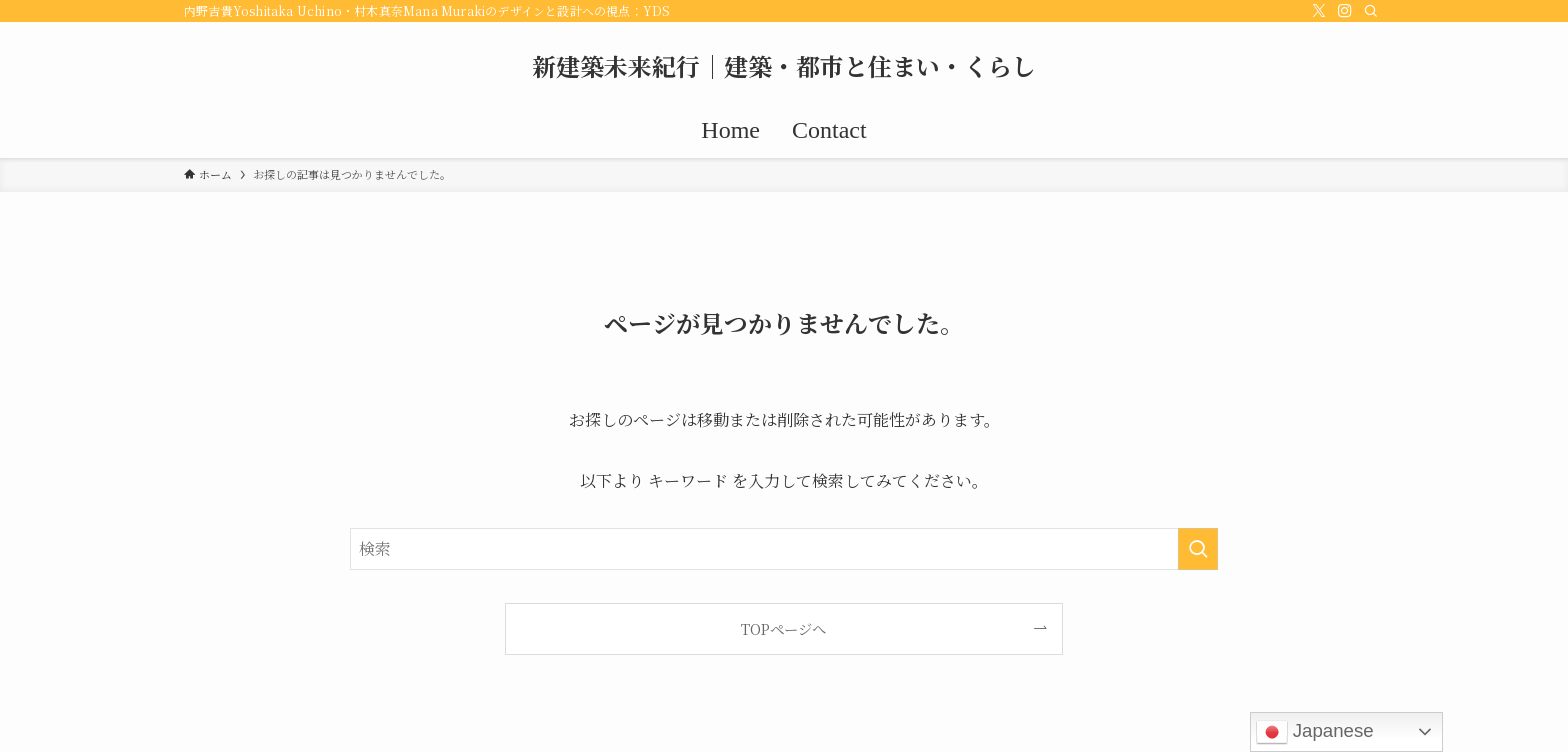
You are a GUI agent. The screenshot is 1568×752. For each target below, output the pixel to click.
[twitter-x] (1319, 11)
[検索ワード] (784, 549)
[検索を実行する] (1198, 549)
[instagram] (1345, 11)
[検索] (1371, 11)
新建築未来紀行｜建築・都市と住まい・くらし (784, 66)
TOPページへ (783, 628)
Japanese (1315, 732)
